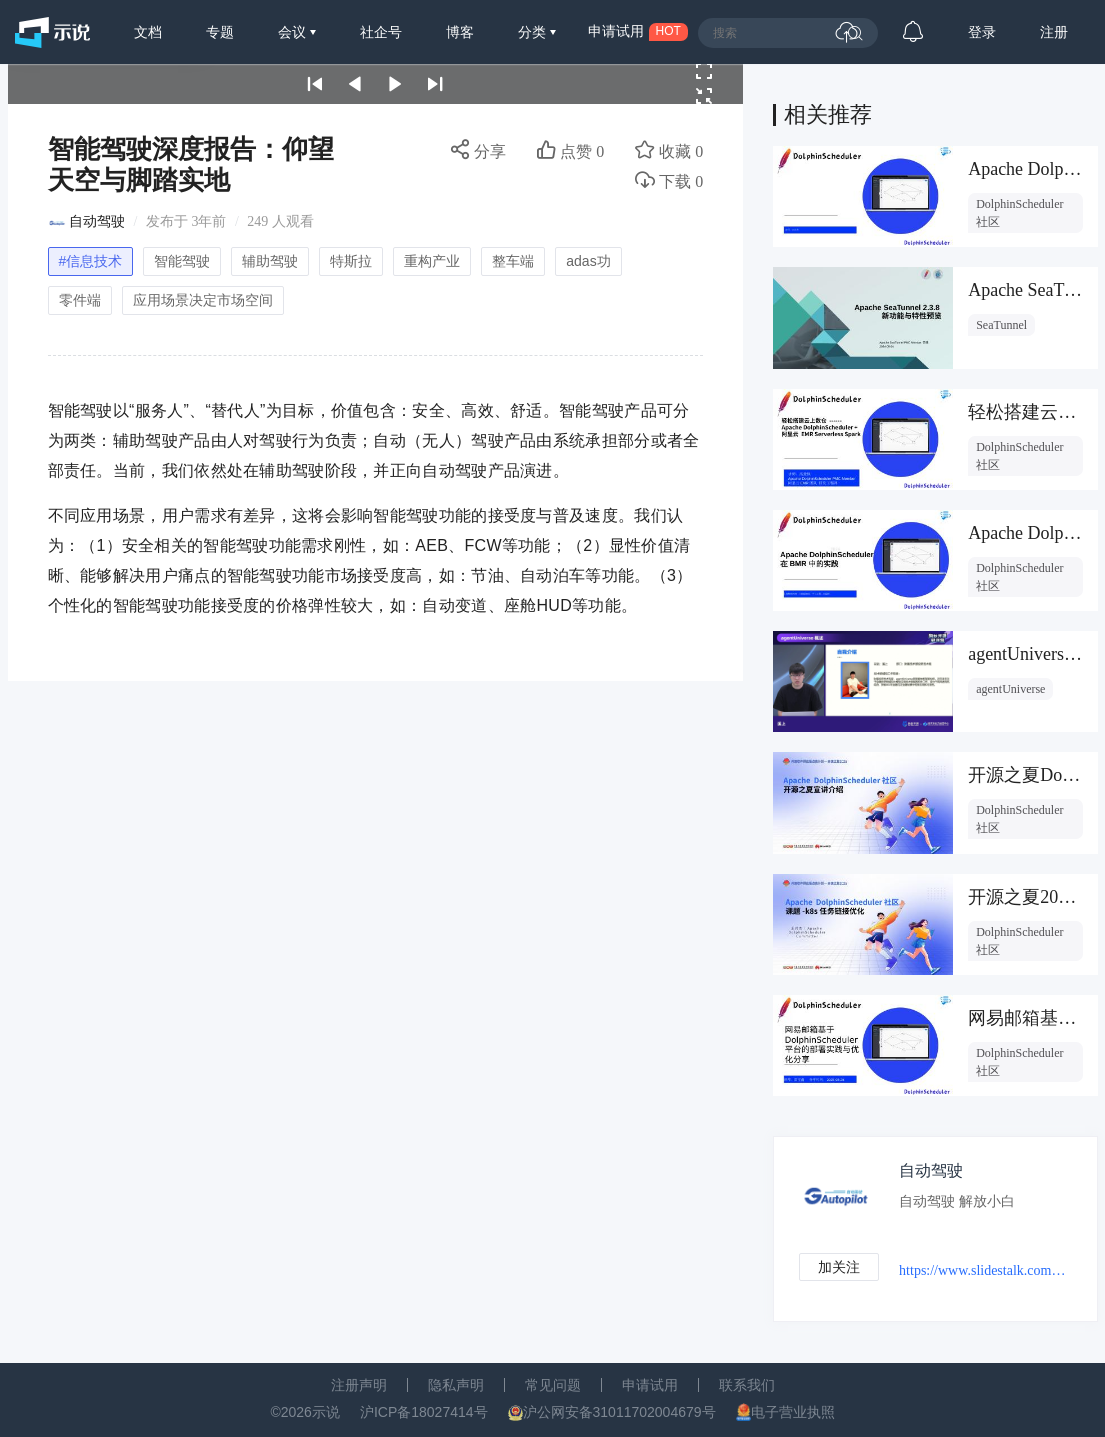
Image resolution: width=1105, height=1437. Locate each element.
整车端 (513, 261)
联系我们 (747, 1385)
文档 (148, 32)
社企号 (381, 32)
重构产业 (432, 261)
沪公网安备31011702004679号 (619, 1412)
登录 (982, 32)
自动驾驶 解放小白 (957, 1201)
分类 (534, 32)
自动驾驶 (97, 221)
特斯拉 (351, 261)
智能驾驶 (182, 261)
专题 (220, 32)
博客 (460, 32)
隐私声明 (456, 1385)
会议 (294, 32)
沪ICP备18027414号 (424, 1412)
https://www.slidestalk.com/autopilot (982, 1270)
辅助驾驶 (270, 261)
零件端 (80, 300)
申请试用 (650, 1385)
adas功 (588, 261)
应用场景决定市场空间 (203, 300)
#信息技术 (91, 261)
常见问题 (553, 1385)
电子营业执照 (793, 1412)
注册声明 (359, 1385)
